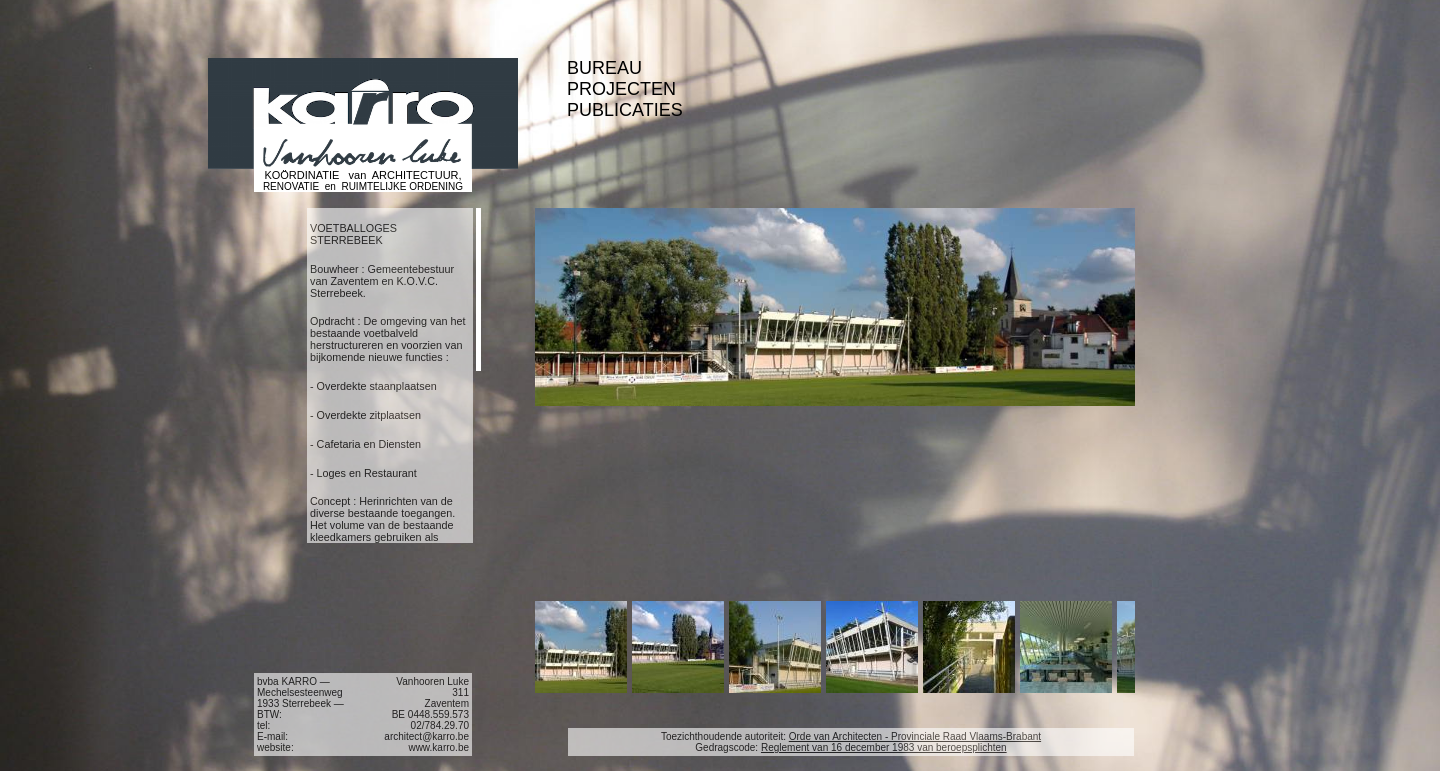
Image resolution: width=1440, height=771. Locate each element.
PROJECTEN (621, 89)
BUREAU (604, 68)
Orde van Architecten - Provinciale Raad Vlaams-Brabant (915, 736)
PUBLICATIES (625, 110)
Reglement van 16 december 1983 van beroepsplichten (884, 747)
